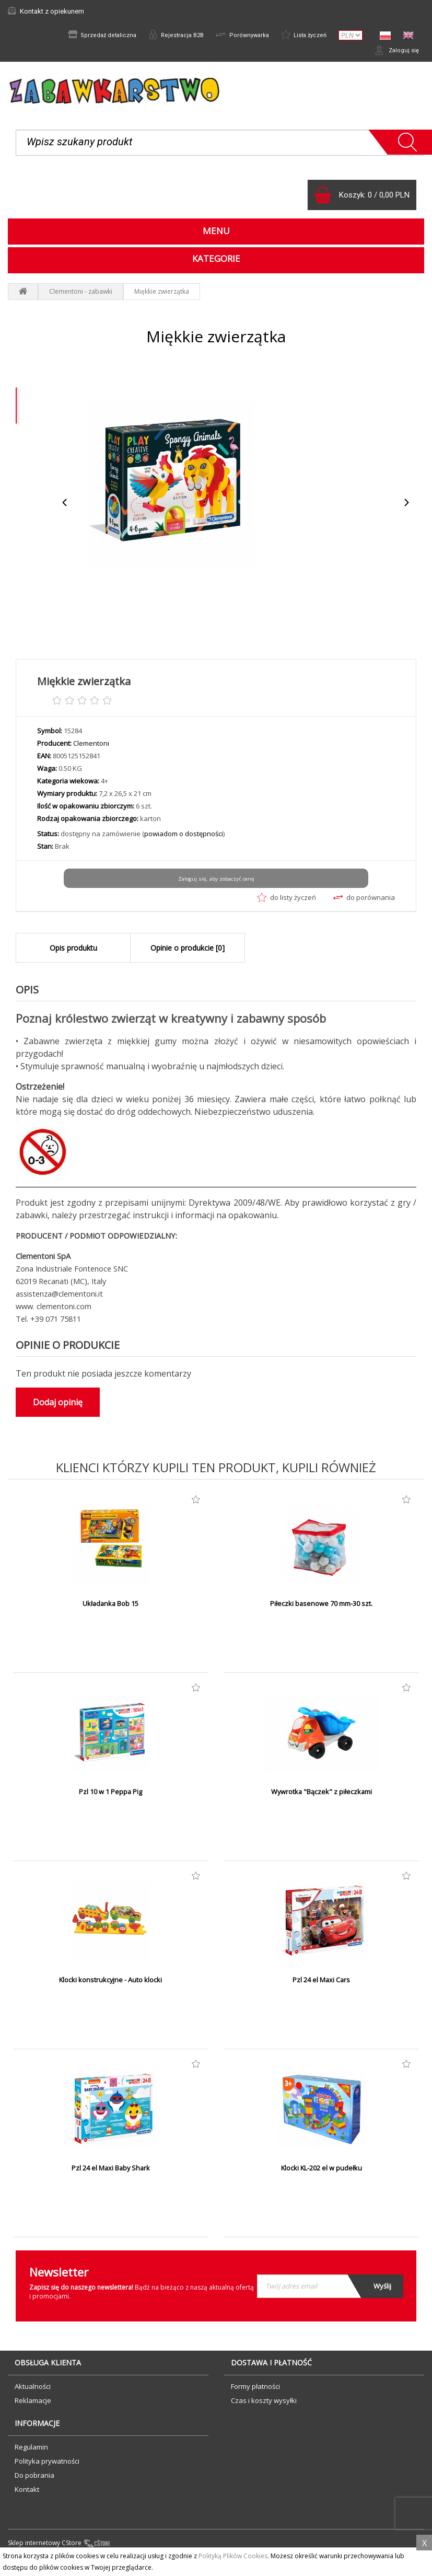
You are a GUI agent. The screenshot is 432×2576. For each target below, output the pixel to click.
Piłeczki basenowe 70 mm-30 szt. (321, 1608)
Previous (65, 507)
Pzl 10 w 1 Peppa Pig (111, 1796)
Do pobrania (34, 2479)
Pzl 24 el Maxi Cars (321, 1984)
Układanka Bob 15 (110, 1608)
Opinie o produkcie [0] (187, 952)
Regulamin (31, 2451)
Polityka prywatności (47, 2465)
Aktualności (33, 2390)
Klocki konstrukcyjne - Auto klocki (110, 1984)
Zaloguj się (395, 52)
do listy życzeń (286, 902)
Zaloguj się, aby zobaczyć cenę (216, 883)
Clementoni (91, 748)
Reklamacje (33, 2404)
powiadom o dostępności (183, 838)
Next (406, 507)
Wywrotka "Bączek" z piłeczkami (321, 1796)
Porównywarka (236, 35)
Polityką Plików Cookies (233, 2555)
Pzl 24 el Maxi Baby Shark (111, 2172)
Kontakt (27, 2493)
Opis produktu (73, 952)
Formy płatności (255, 2390)
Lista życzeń (301, 35)
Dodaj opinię (58, 1406)
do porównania (364, 902)
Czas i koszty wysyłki (264, 2404)
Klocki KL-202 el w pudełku (322, 2172)
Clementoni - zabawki (80, 296)
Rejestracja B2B (165, 35)
